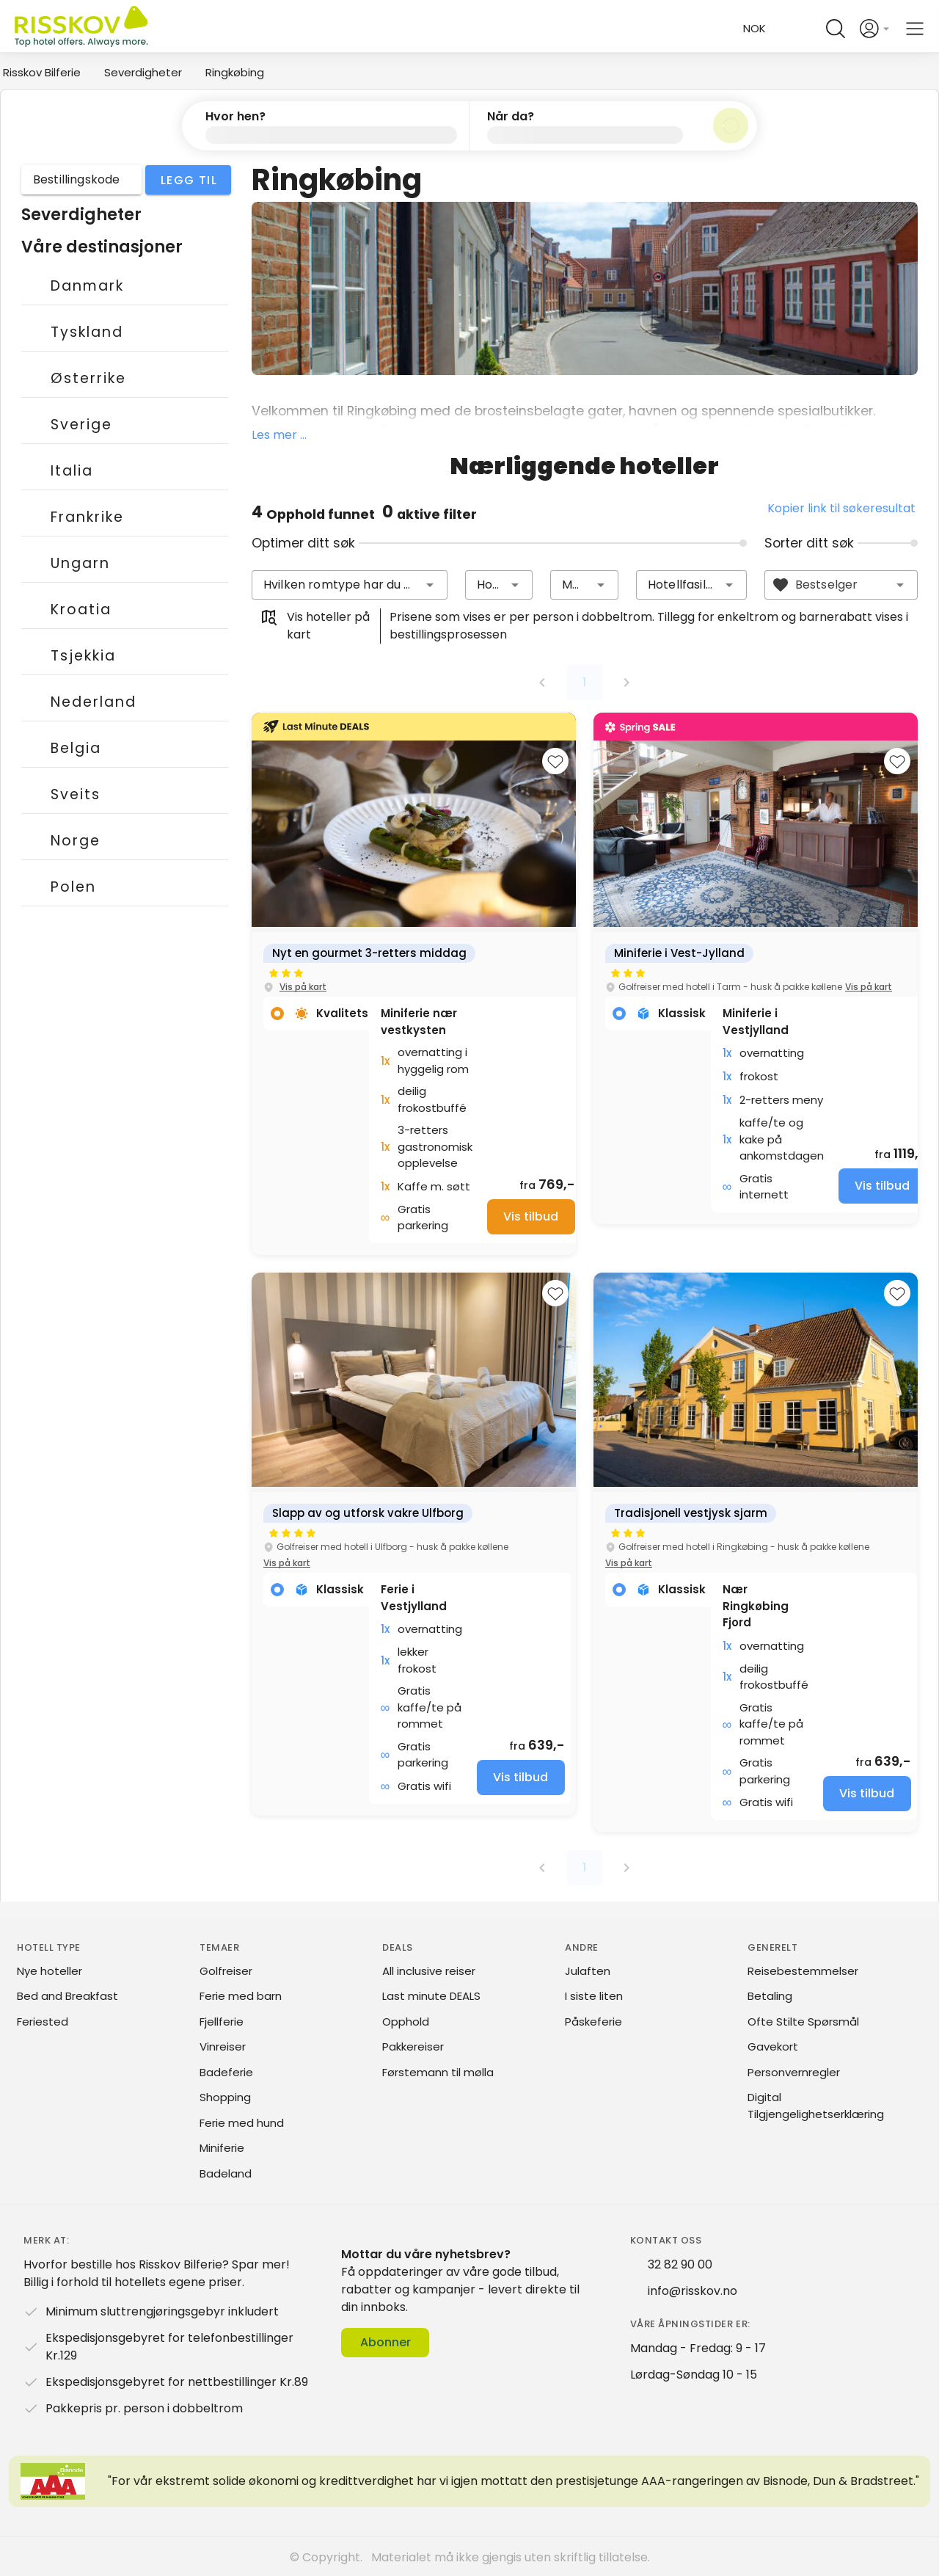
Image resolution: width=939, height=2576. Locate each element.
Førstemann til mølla (438, 2071)
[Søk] (730, 125)
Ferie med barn (241, 1995)
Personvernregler (794, 2071)
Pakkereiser (413, 2045)
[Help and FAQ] (801, 28)
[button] (326, 125)
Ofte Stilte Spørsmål (803, 2021)
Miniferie (222, 2147)
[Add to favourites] (555, 760)
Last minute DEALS (431, 1995)
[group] (414, 983)
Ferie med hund (242, 2122)
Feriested (42, 2021)
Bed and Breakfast (67, 1995)
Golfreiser (226, 1970)
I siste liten (594, 1995)
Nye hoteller (49, 1970)
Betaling (770, 1995)
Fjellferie (222, 2021)
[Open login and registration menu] (875, 28)
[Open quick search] (835, 28)
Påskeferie (593, 2021)
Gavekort (773, 2045)
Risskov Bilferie (42, 72)
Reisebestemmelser (803, 1970)
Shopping (225, 2096)
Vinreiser (223, 2045)
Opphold (405, 2021)
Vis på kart (302, 986)
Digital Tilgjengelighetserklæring (816, 2105)
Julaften (587, 1970)
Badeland (226, 2172)
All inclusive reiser (428, 1970)
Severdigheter (143, 72)
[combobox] (349, 584)
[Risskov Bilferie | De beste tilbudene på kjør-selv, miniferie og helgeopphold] (82, 29)
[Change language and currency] (750, 29)
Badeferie (226, 2071)
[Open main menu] (914, 28)
